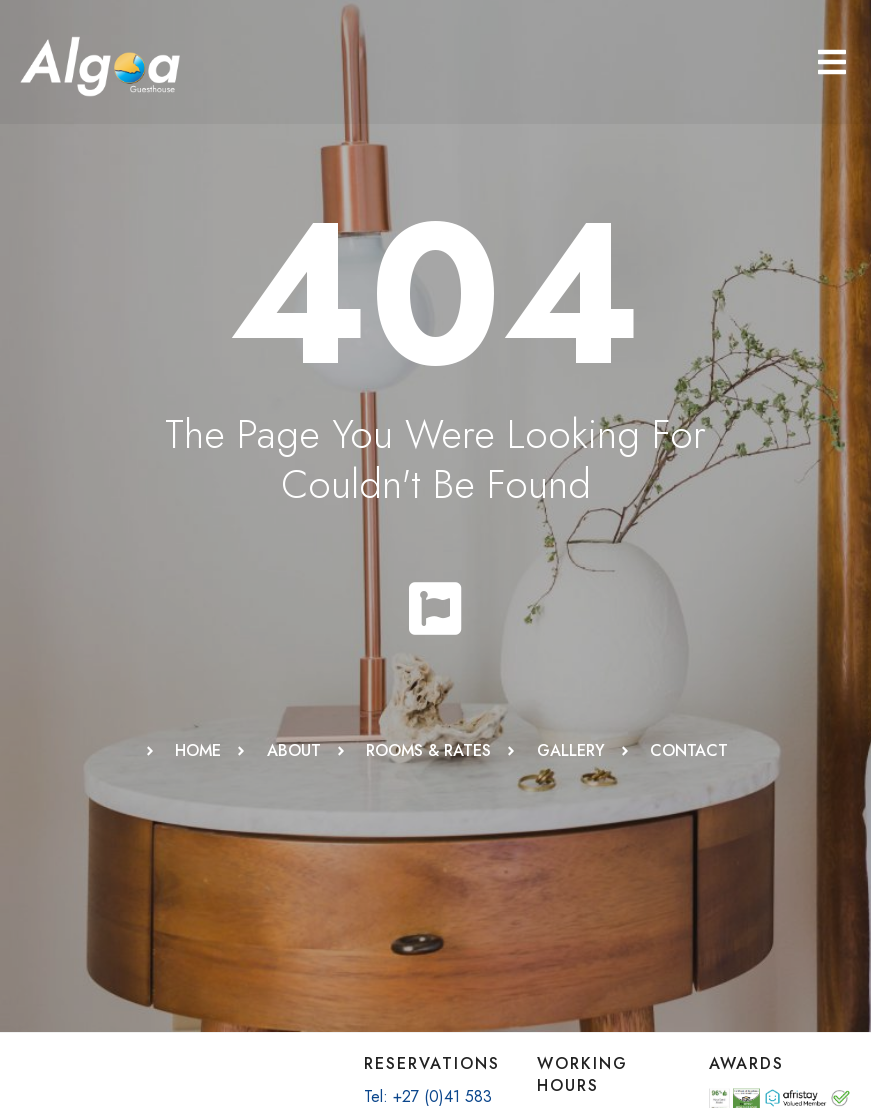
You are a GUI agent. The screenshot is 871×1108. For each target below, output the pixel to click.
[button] (832, 62)
